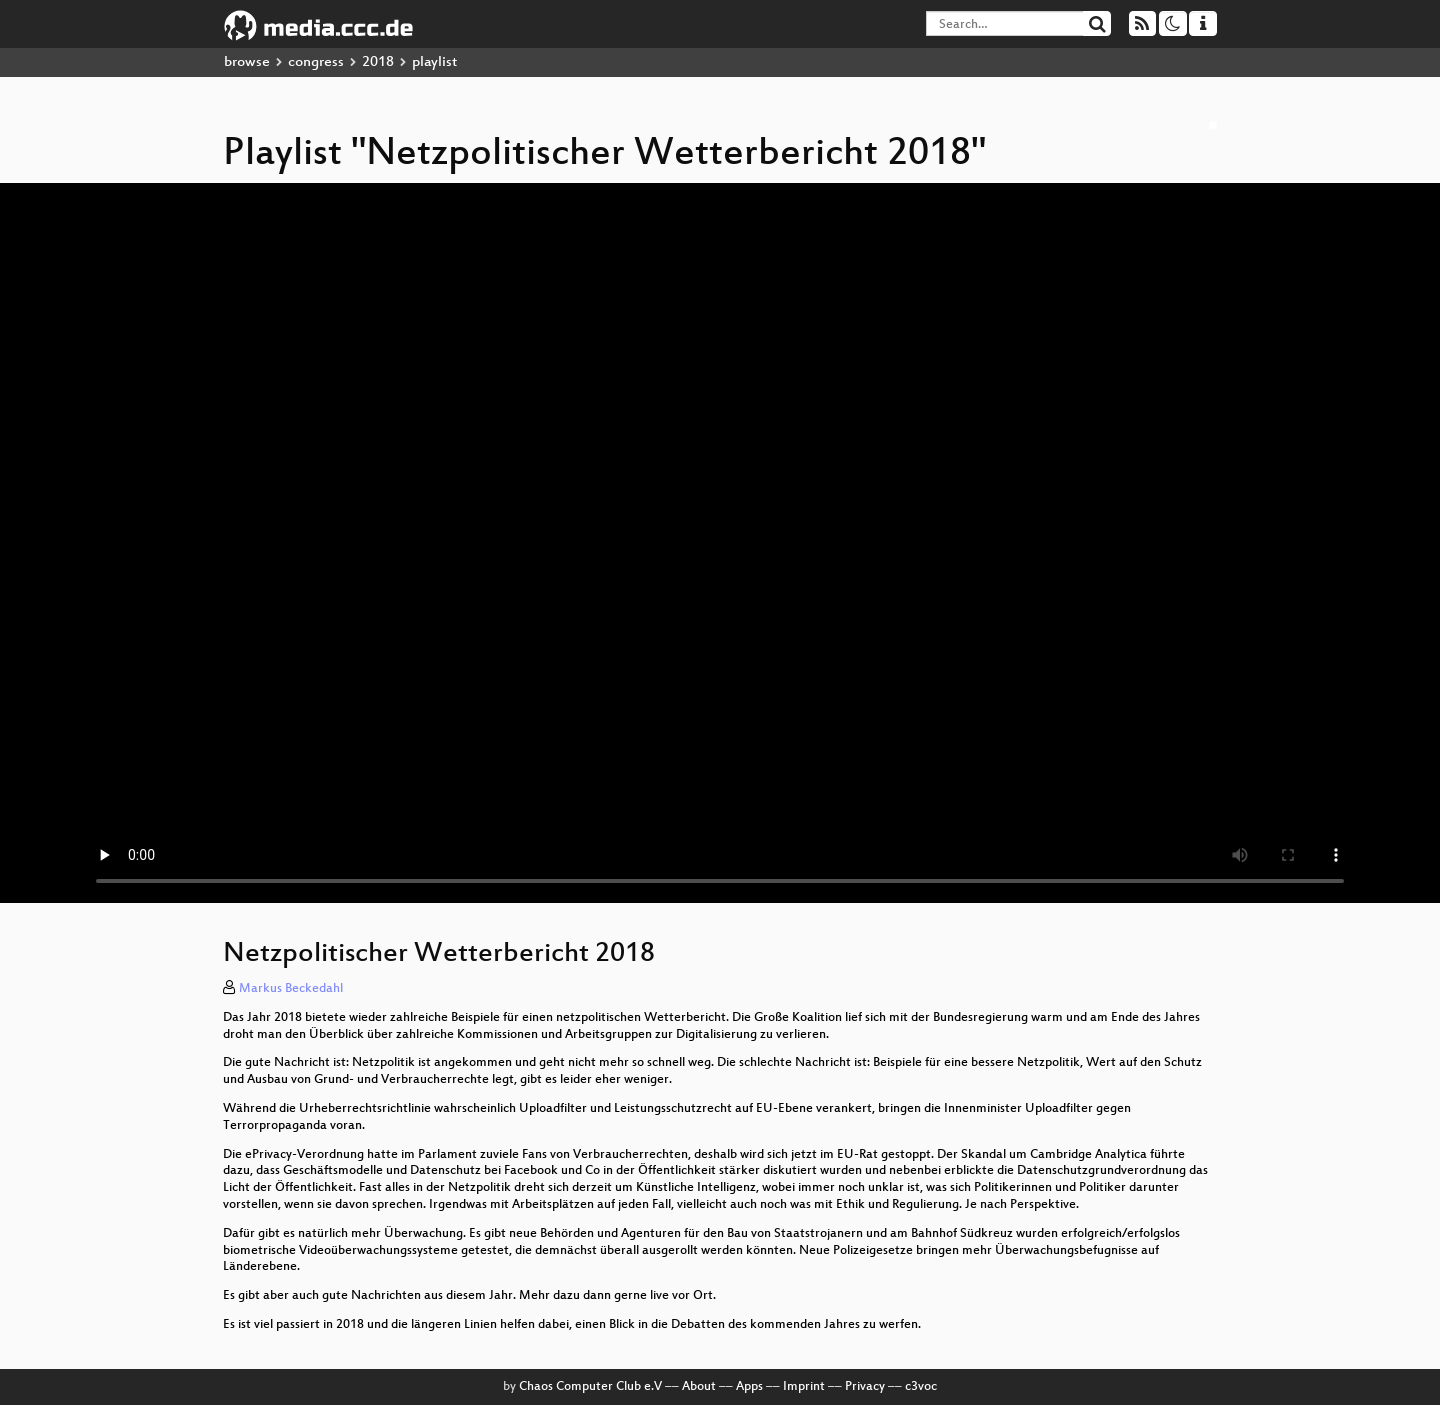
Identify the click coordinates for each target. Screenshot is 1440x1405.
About (699, 1387)
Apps (749, 1387)
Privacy (865, 1387)
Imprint (804, 1387)
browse (247, 62)
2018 (378, 62)
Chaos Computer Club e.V (590, 1387)
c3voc (921, 1387)
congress (316, 62)
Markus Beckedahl (291, 989)
